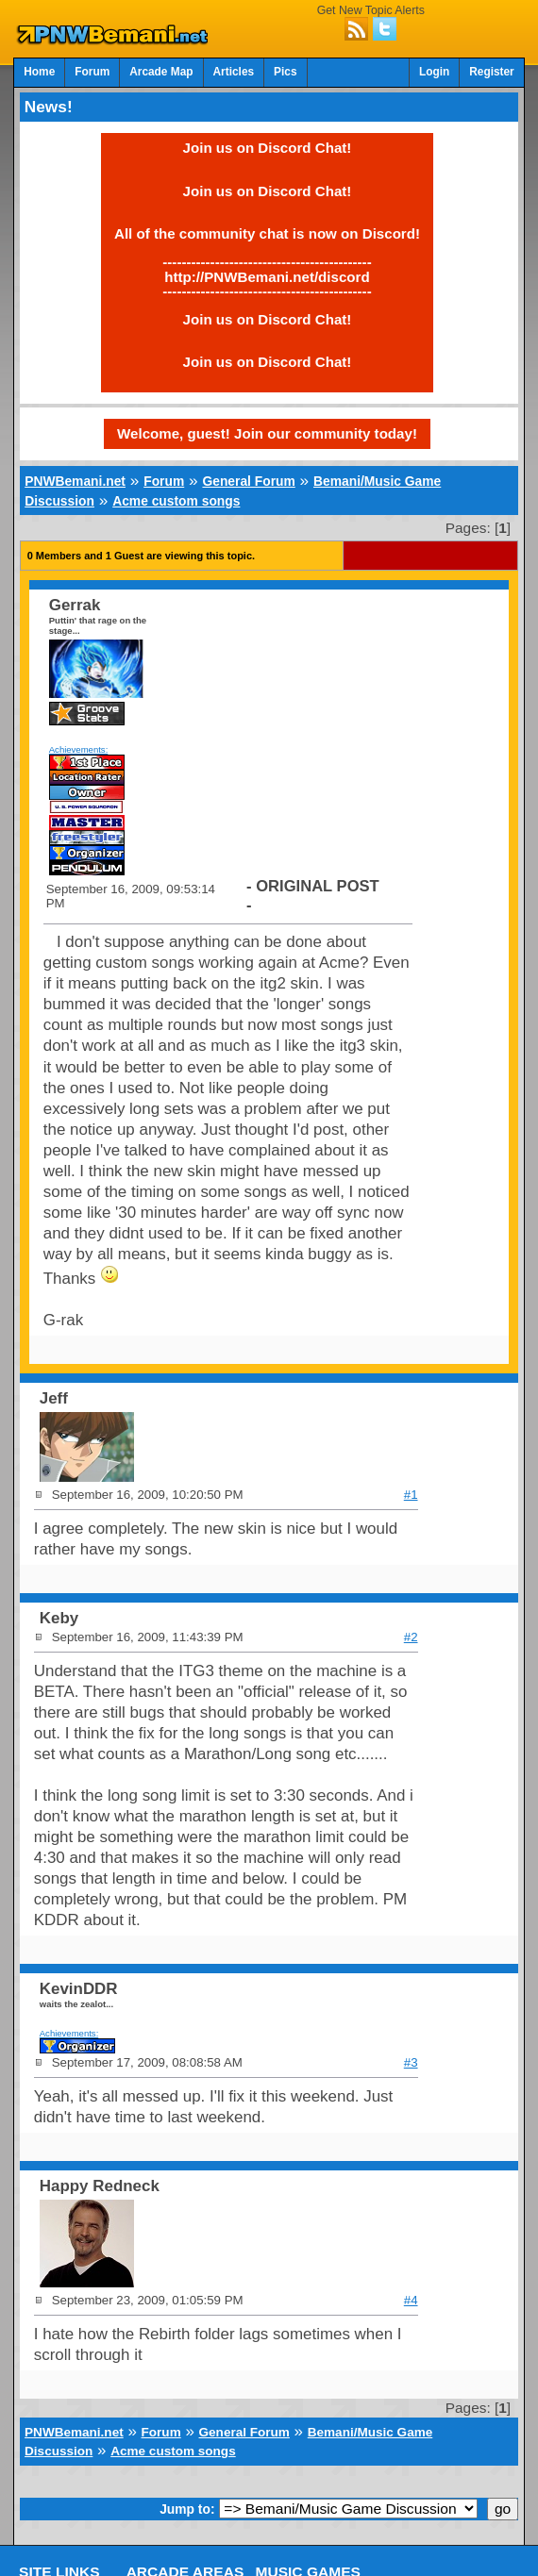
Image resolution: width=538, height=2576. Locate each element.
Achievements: (79, 749)
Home (39, 71)
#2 (411, 1637)
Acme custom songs (176, 500)
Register (491, 71)
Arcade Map (161, 71)
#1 (411, 1494)
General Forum (248, 481)
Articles (234, 71)
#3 (411, 2062)
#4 (411, 2300)
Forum (92, 71)
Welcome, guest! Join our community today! (267, 433)
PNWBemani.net (75, 481)
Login (434, 71)
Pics (285, 71)
